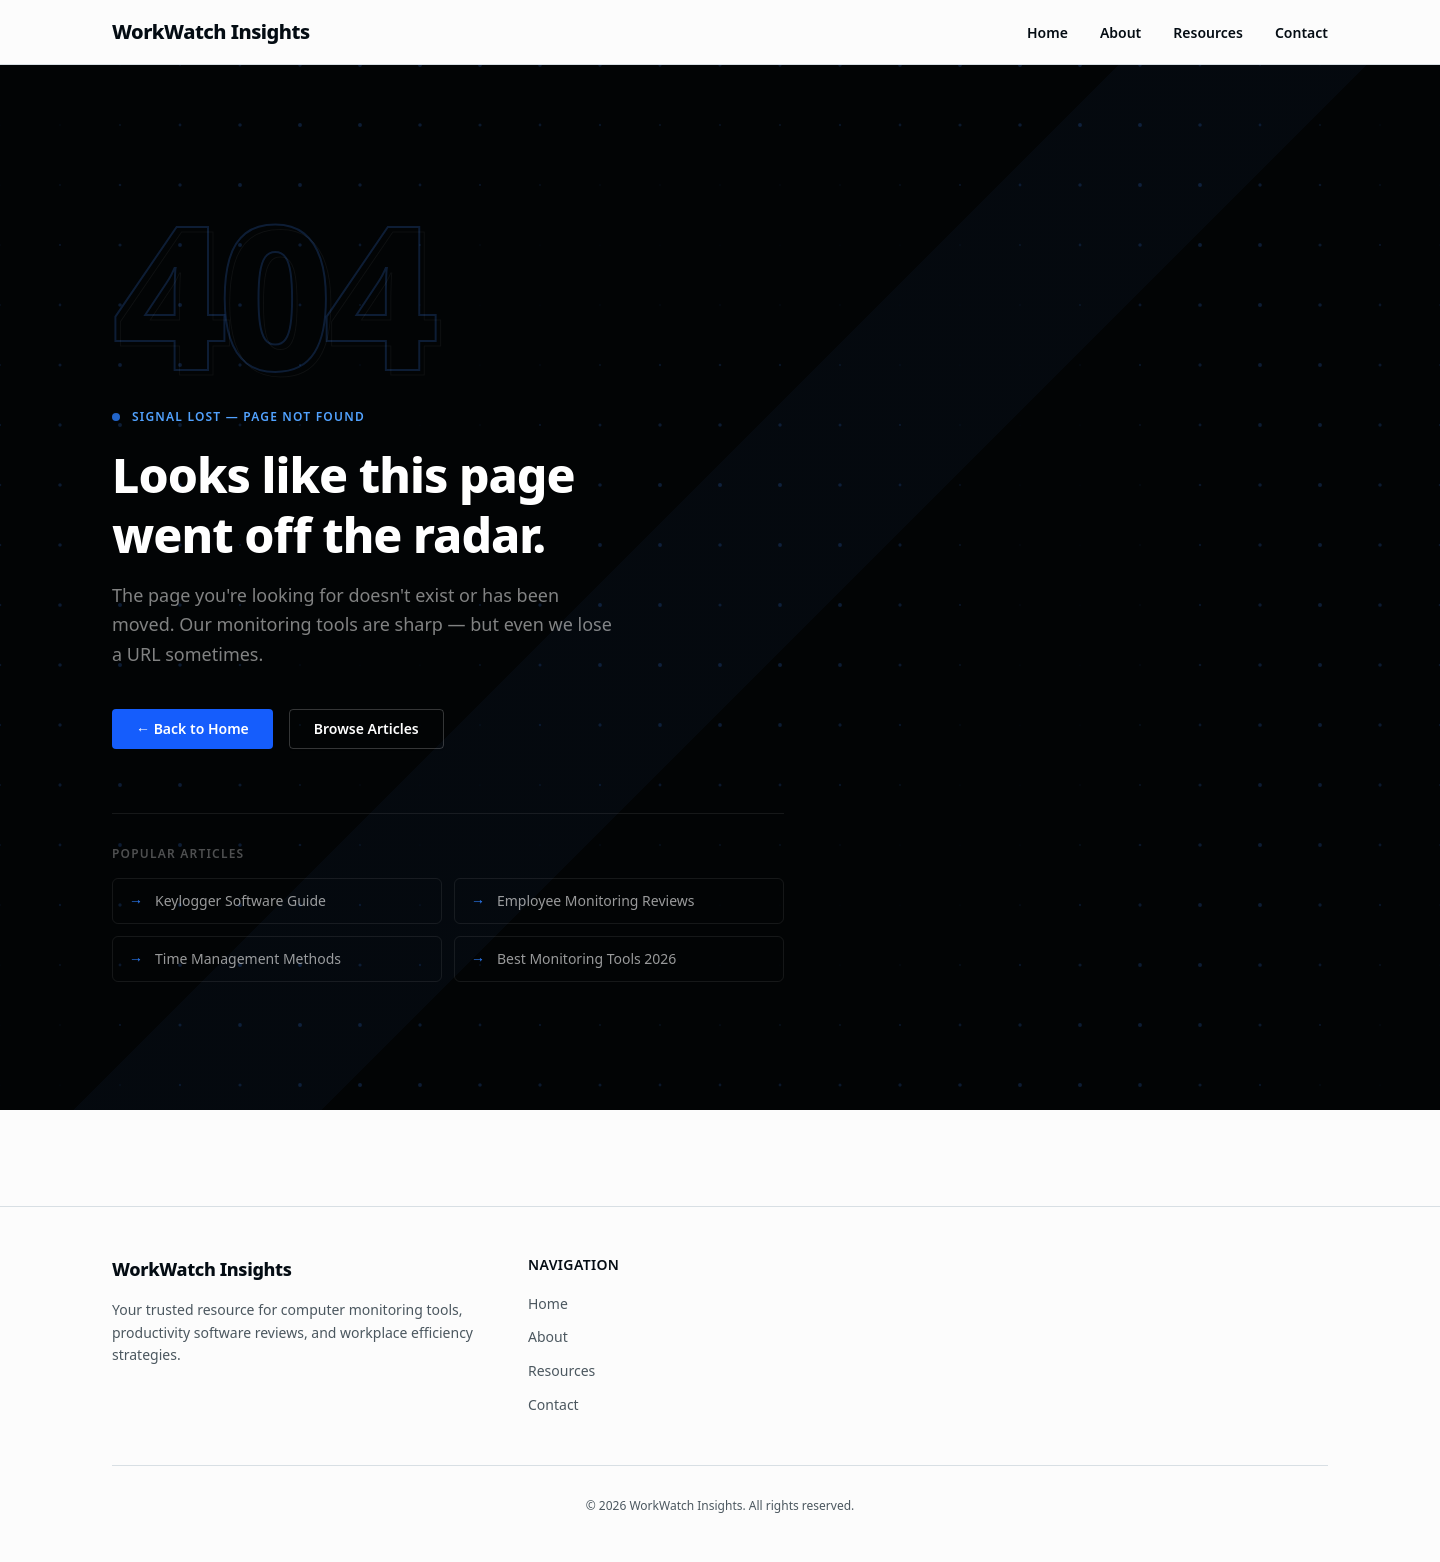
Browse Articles (366, 728)
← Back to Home (192, 728)
